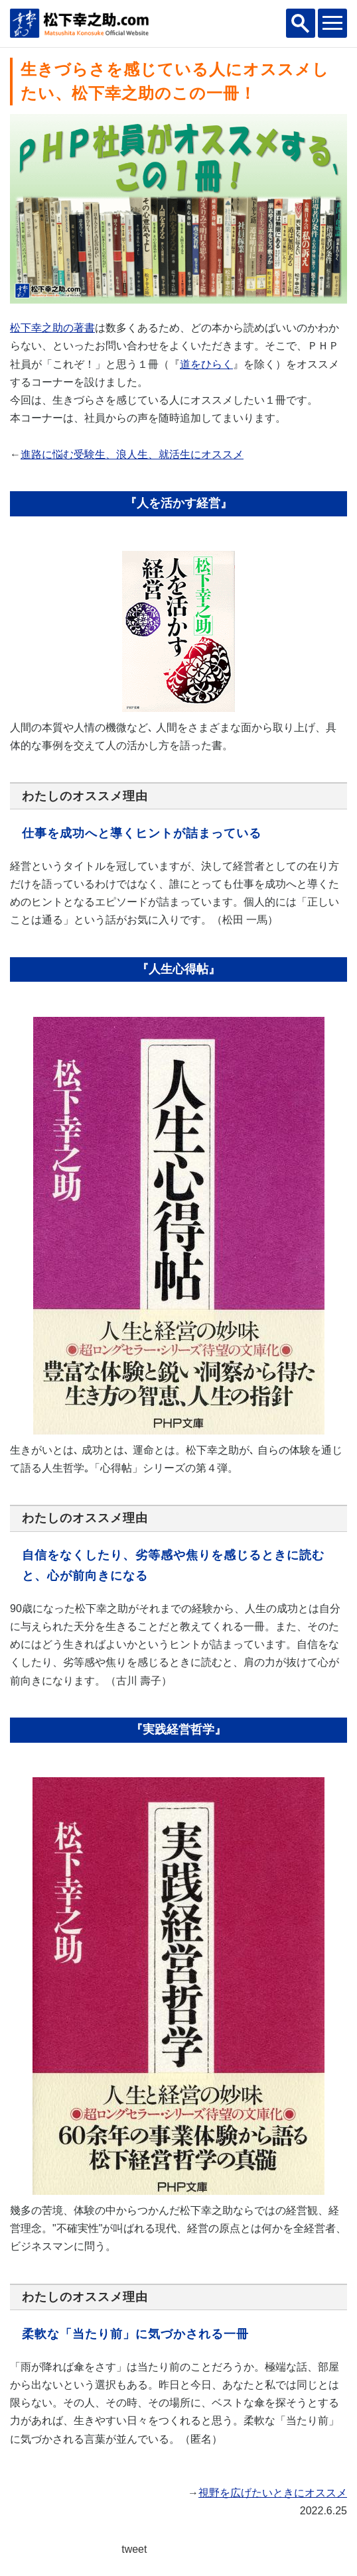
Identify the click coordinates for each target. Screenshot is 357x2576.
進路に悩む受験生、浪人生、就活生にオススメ (132, 454)
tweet (134, 2549)
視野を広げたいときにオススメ (272, 2492)
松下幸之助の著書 (52, 327)
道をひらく (206, 364)
